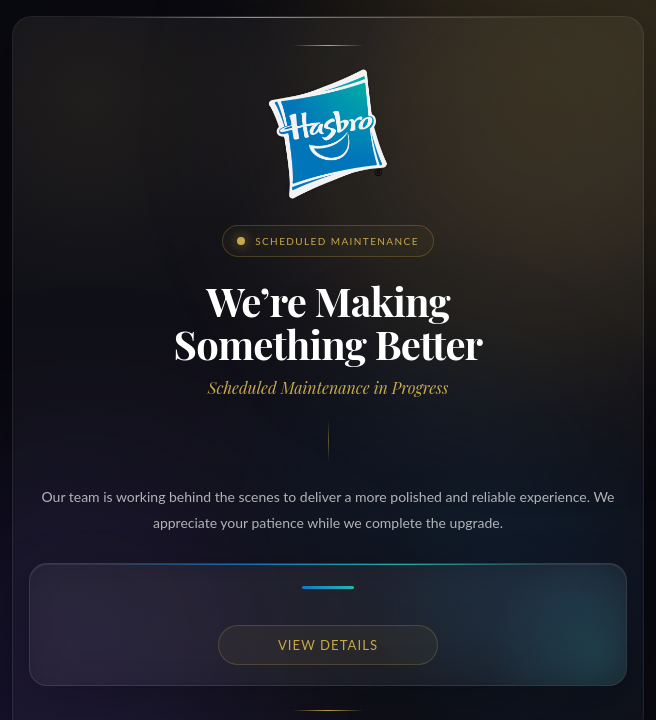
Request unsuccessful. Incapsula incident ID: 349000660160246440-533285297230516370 (328, 360)
